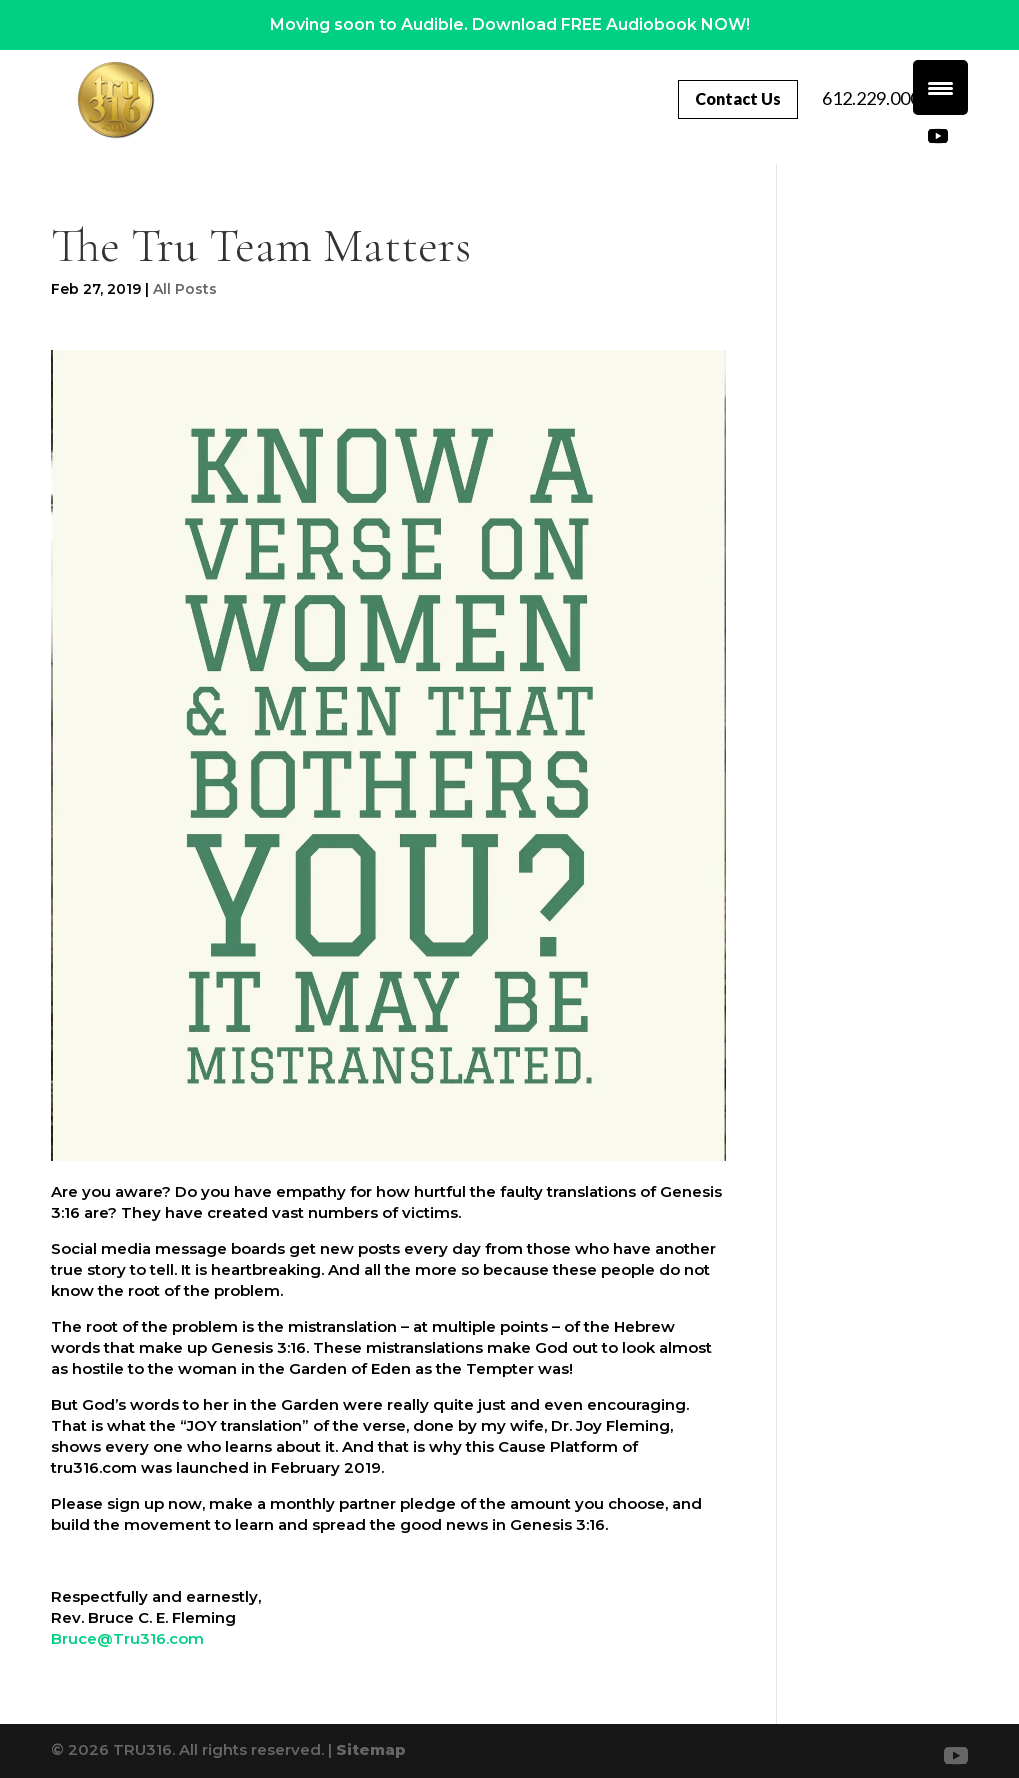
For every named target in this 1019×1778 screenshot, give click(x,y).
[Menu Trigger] (940, 87)
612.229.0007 (851, 132)
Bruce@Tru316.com (127, 1638)
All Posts (185, 289)
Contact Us (863, 98)
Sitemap (371, 1749)
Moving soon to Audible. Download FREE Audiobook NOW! (510, 24)
